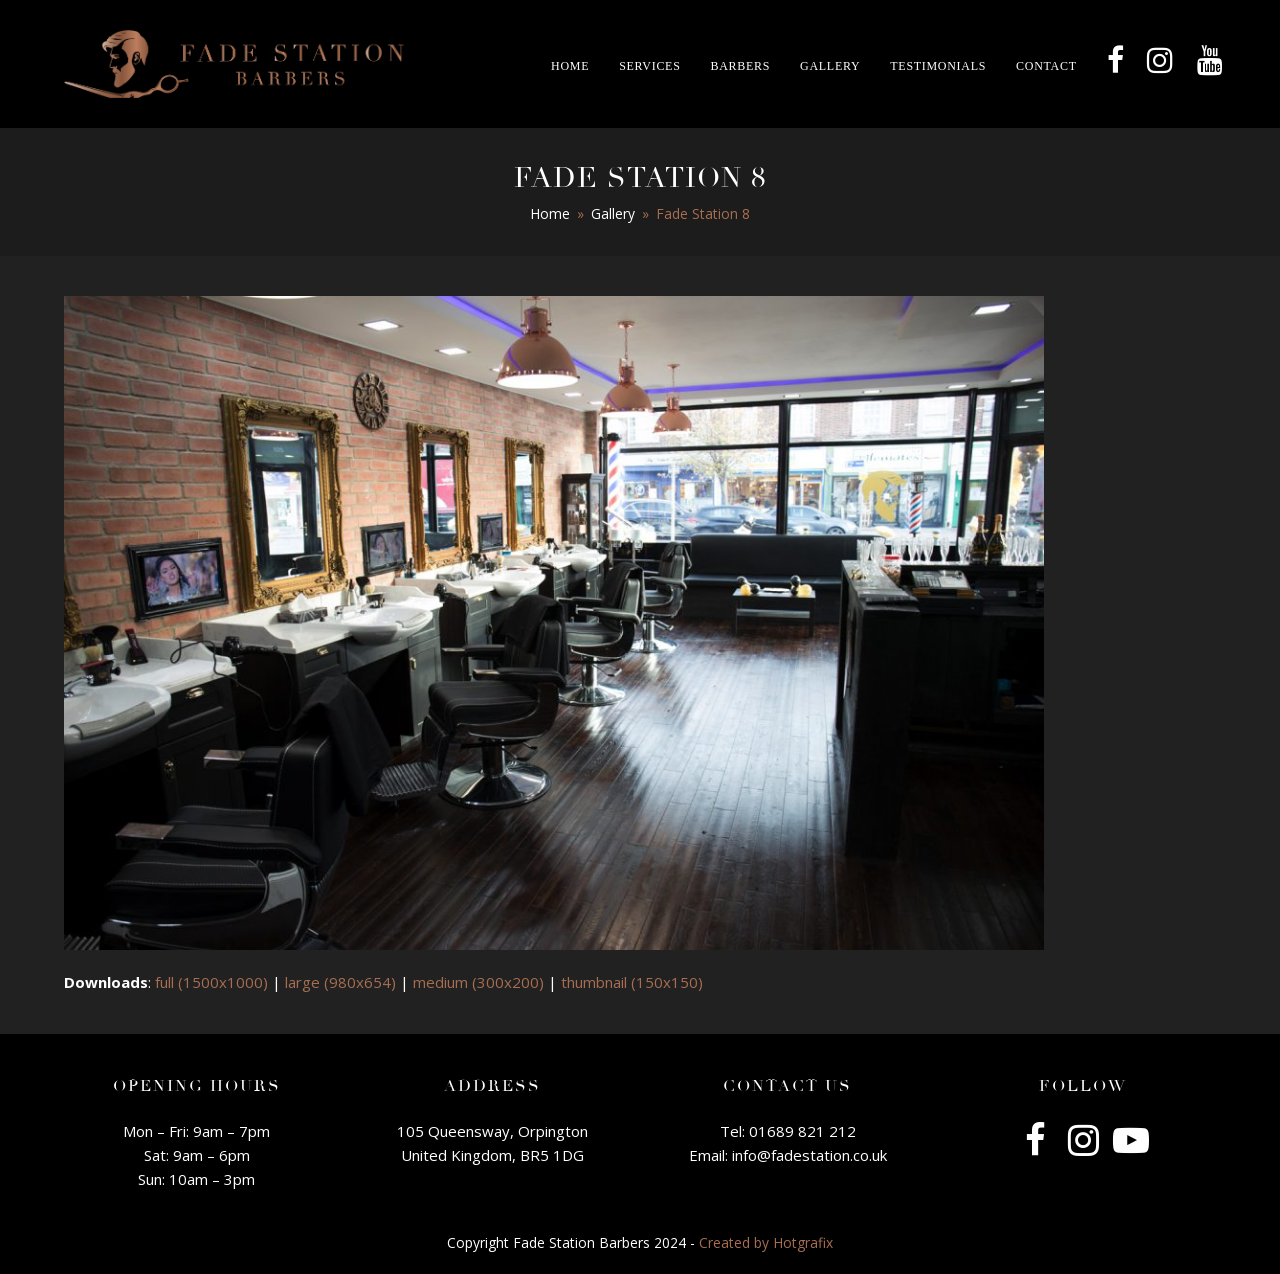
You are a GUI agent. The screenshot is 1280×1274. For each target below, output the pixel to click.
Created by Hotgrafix (766, 1242)
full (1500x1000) (211, 982)
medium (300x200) (478, 982)
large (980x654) (340, 982)
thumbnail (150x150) (632, 982)
